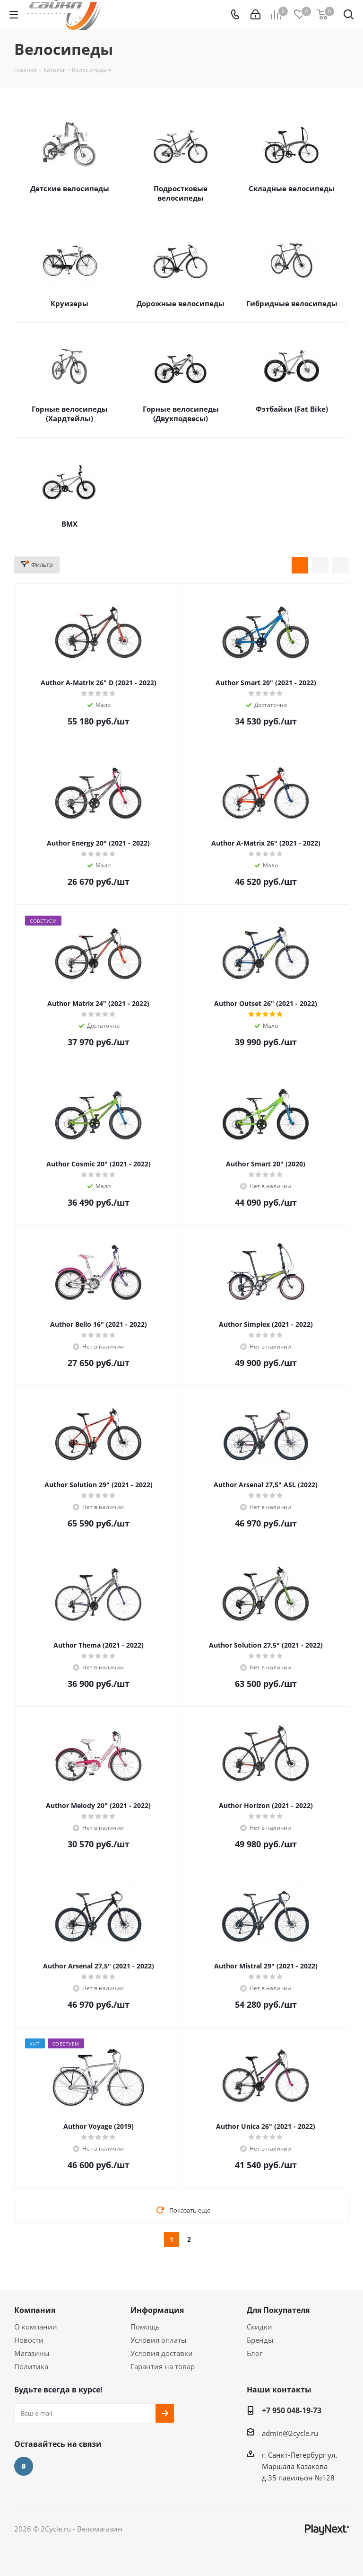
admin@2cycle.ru (290, 2433)
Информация (157, 2310)
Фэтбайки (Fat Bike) (292, 409)
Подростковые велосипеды (180, 193)
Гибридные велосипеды (291, 303)
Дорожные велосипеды (181, 303)
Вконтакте (23, 2466)
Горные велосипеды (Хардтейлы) (70, 413)
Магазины (32, 2353)
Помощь (145, 2326)
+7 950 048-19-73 (291, 2410)
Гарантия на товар (162, 2366)
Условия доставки (161, 2353)
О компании (35, 2326)
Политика (31, 2366)
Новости (28, 2340)
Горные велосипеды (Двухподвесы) (181, 413)
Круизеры (69, 303)
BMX (69, 524)
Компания (34, 2310)
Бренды (260, 2340)
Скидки (259, 2326)
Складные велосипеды (292, 188)
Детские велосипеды (69, 188)
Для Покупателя (278, 2310)
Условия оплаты (158, 2340)
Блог (254, 2353)
